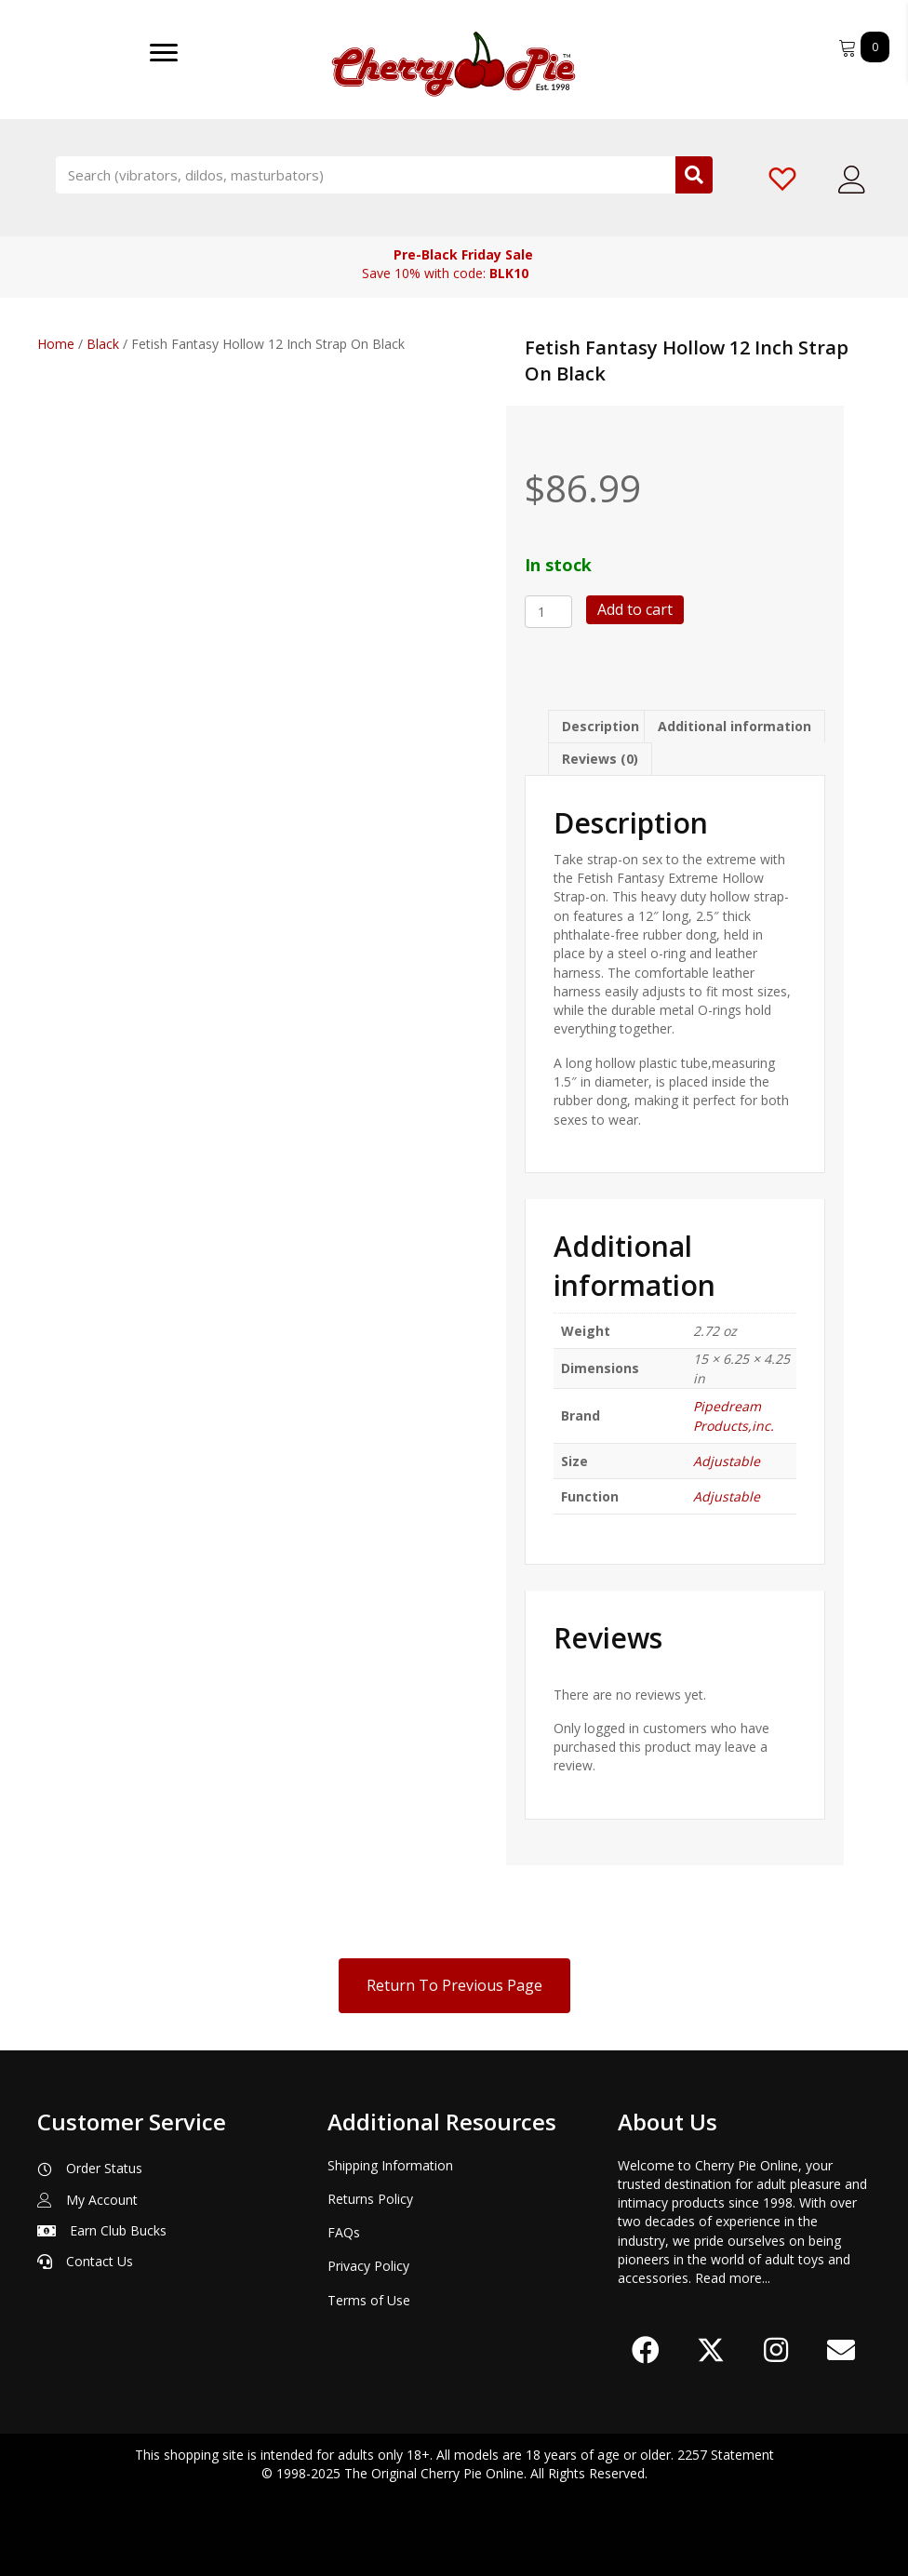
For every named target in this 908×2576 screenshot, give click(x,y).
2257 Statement (725, 2454)
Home (55, 344)
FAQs (343, 2232)
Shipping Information (390, 2165)
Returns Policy (370, 2199)
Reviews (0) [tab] (600, 758)
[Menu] (163, 53)
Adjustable (726, 1461)
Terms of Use (368, 2300)
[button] (646, 2350)
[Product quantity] (548, 611)
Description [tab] (600, 726)
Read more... (732, 2278)
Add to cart (635, 609)
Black (103, 344)
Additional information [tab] (734, 726)
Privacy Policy (368, 2266)
